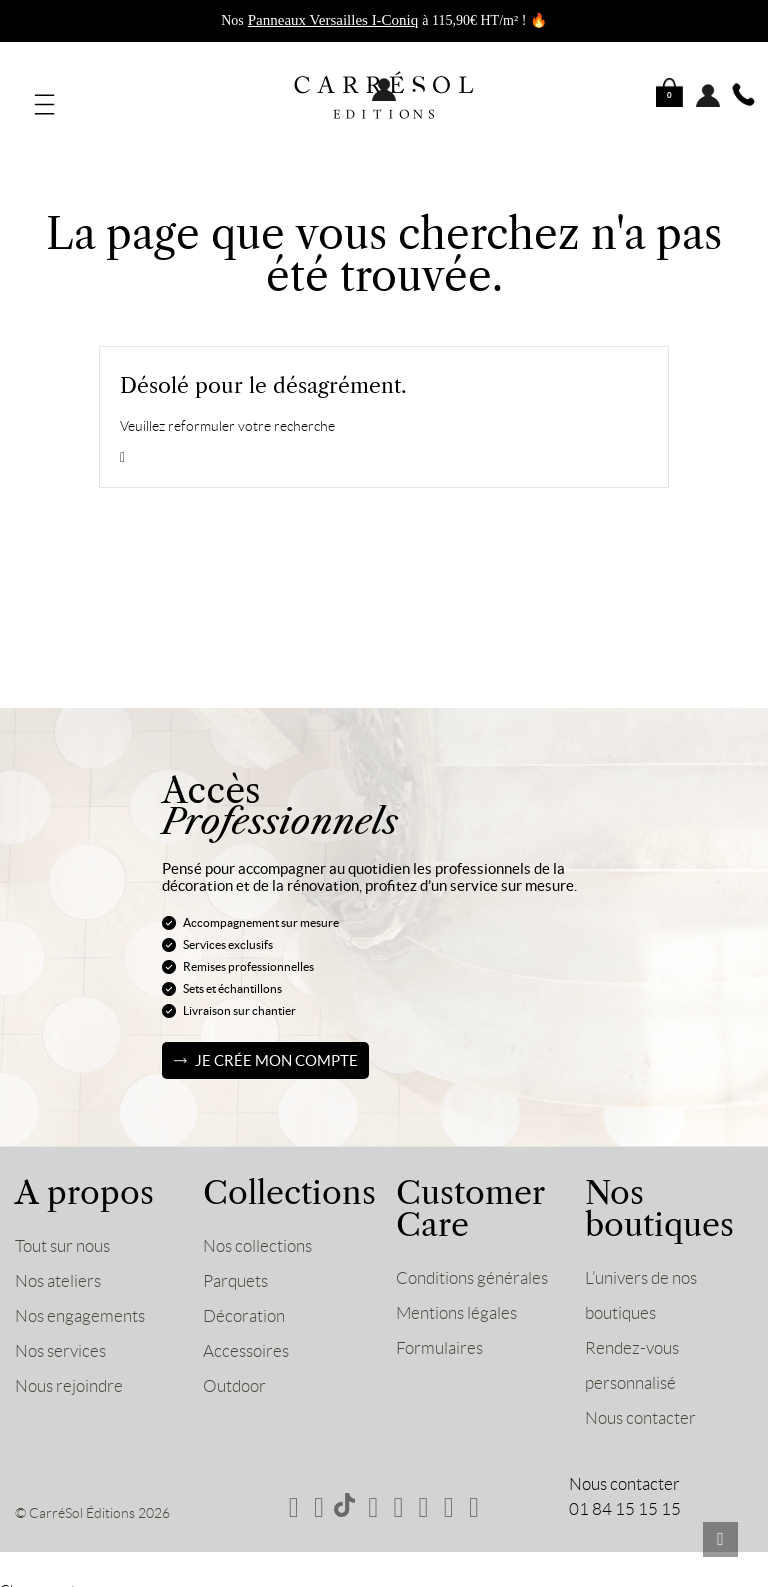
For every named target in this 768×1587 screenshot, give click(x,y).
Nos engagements (80, 1303)
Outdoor (234, 1373)
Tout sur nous (62, 1233)
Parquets (235, 1268)
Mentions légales (456, 1300)
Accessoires (246, 1338)
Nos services (60, 1338)
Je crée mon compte (276, 1047)
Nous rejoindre (69, 1373)
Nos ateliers (58, 1268)
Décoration (244, 1303)
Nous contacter (640, 1405)
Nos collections (257, 1233)
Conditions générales (472, 1265)
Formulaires (439, 1335)
